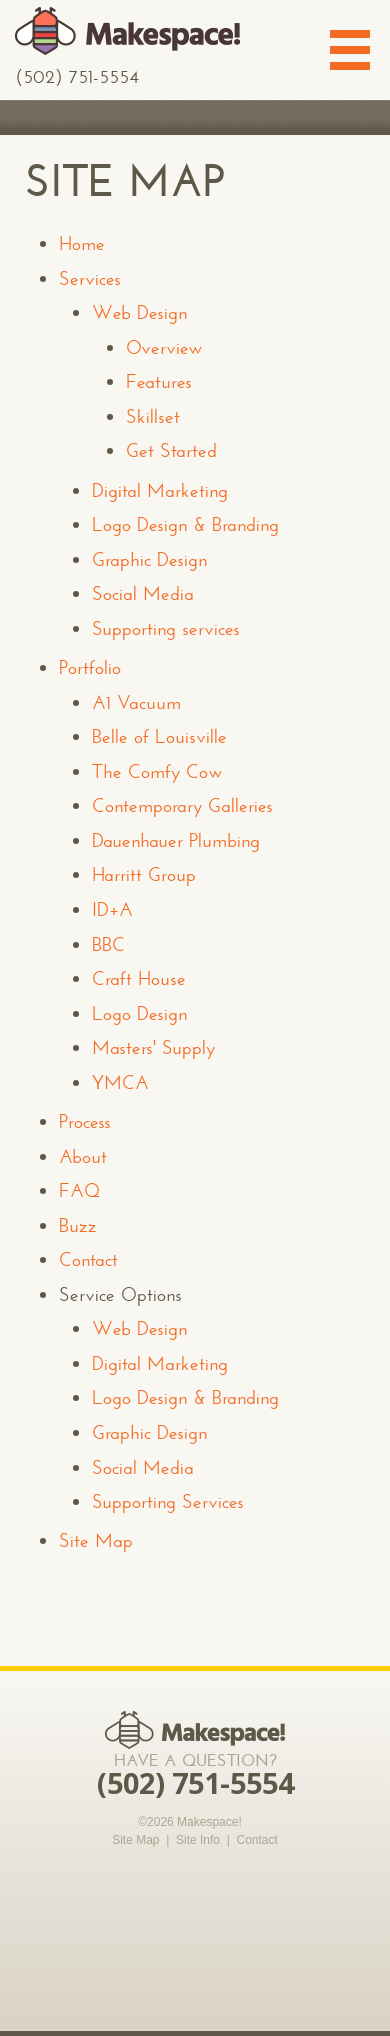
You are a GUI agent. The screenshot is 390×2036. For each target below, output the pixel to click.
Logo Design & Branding (185, 524)
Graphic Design (149, 559)
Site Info (198, 1840)
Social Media (143, 593)
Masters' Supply (153, 1047)
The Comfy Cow (157, 771)
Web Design (139, 312)
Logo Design (139, 1013)
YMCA (120, 1082)
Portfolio (90, 667)
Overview (164, 347)
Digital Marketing (160, 490)
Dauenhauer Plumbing (176, 840)
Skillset (153, 416)
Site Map (96, 1540)
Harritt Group (144, 874)
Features (159, 381)
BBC (108, 944)
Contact (88, 1259)
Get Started (171, 450)
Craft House (139, 978)
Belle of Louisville (159, 736)
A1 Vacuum (136, 702)
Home (82, 243)
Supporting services (166, 628)
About (83, 1156)
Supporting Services (168, 1501)
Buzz (78, 1225)
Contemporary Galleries (182, 805)
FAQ (79, 1190)
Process (85, 1121)
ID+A (112, 909)
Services (90, 278)
